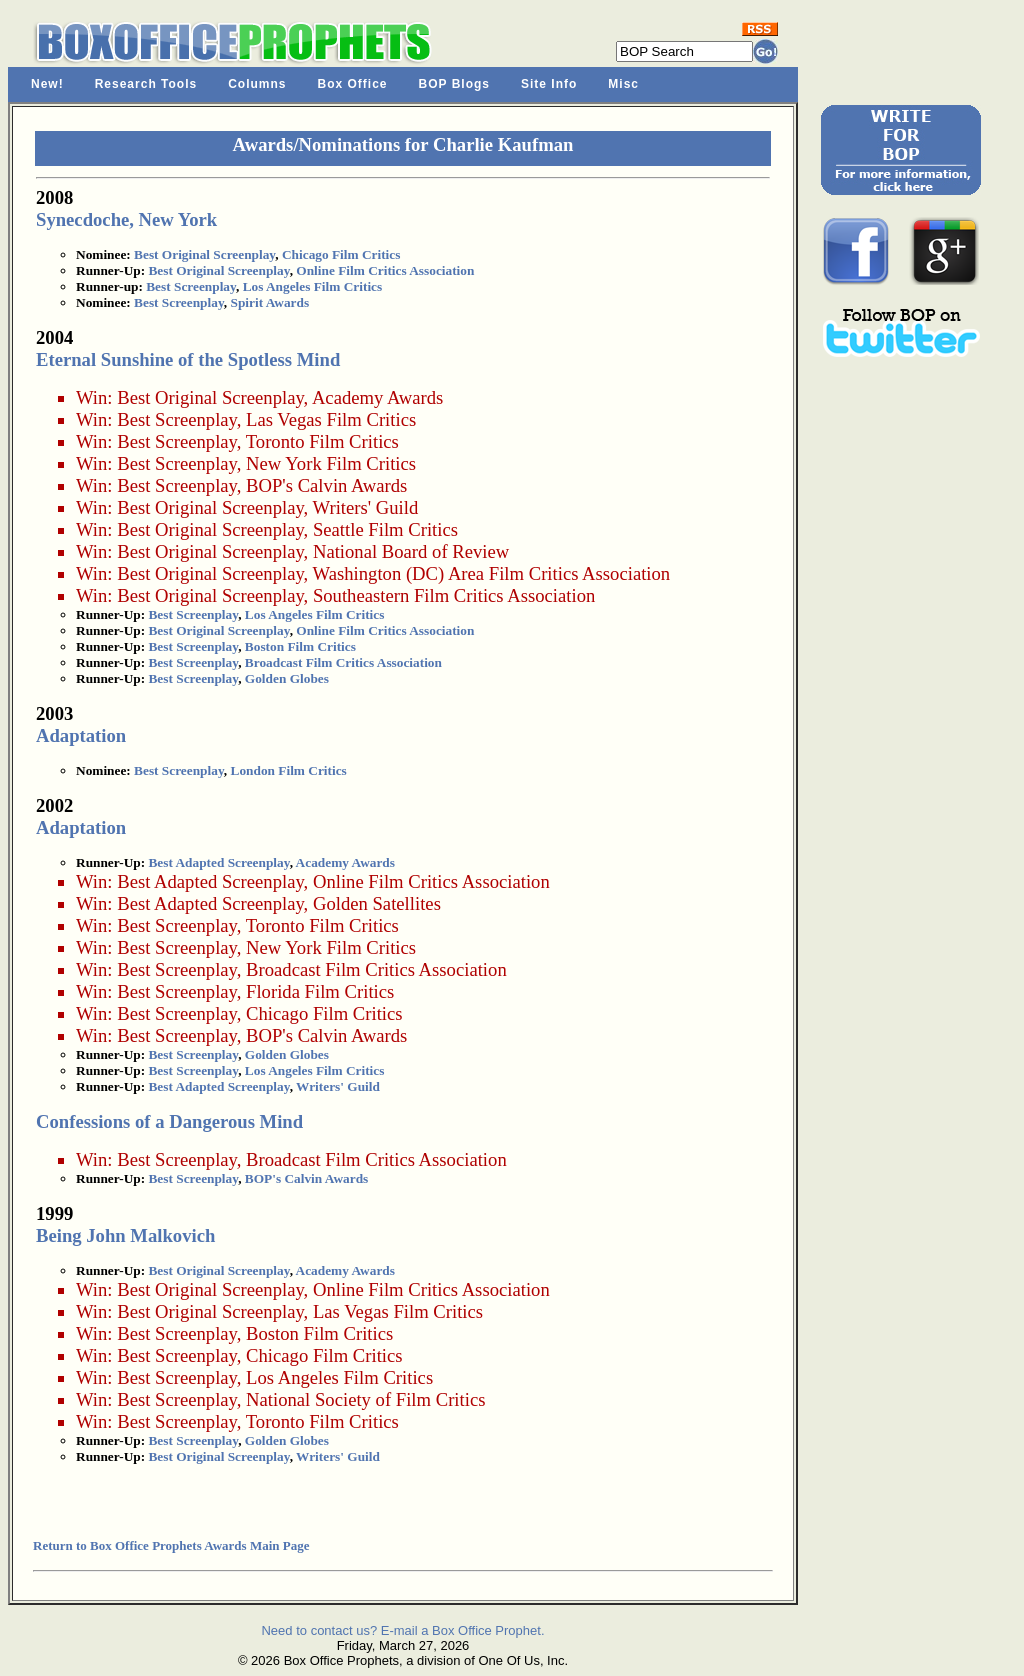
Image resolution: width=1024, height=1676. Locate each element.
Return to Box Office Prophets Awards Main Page (171, 1545)
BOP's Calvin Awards (326, 485)
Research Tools (146, 84)
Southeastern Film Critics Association (454, 595)
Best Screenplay (191, 286)
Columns (257, 84)
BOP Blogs (454, 84)
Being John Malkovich (125, 1235)
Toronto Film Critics (322, 441)
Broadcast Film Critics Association (343, 662)
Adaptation (81, 735)
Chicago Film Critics (341, 254)
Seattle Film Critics (385, 529)
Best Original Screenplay (204, 254)
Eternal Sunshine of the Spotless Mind (188, 359)
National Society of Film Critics (365, 1399)
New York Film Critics (331, 463)
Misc (623, 84)
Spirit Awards (270, 302)
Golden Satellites (377, 903)
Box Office (353, 84)
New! (47, 84)
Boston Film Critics (300, 646)
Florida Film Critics (320, 991)
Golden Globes (287, 678)
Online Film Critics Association (385, 270)
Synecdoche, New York (126, 219)
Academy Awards (377, 397)
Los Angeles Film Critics (313, 286)
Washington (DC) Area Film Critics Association (492, 573)
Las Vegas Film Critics (331, 419)
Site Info (549, 84)
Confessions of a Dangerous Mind (169, 1121)
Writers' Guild (366, 507)
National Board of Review (411, 551)
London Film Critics (289, 770)
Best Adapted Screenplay (218, 862)
